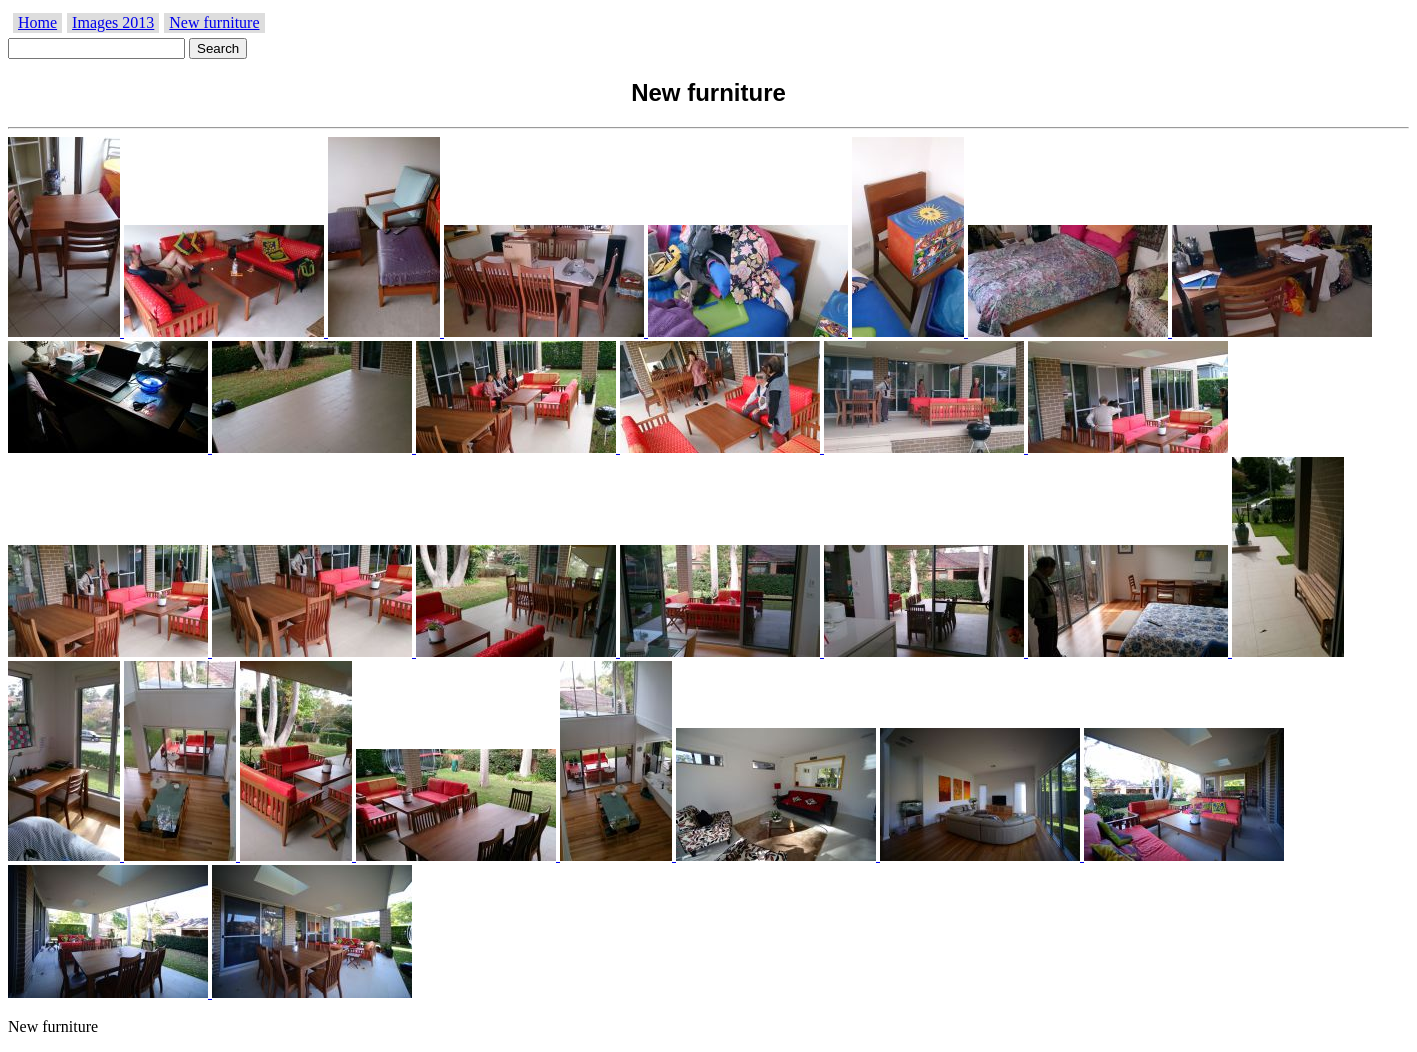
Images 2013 (113, 22)
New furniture (214, 22)
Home (37, 22)
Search (218, 48)
